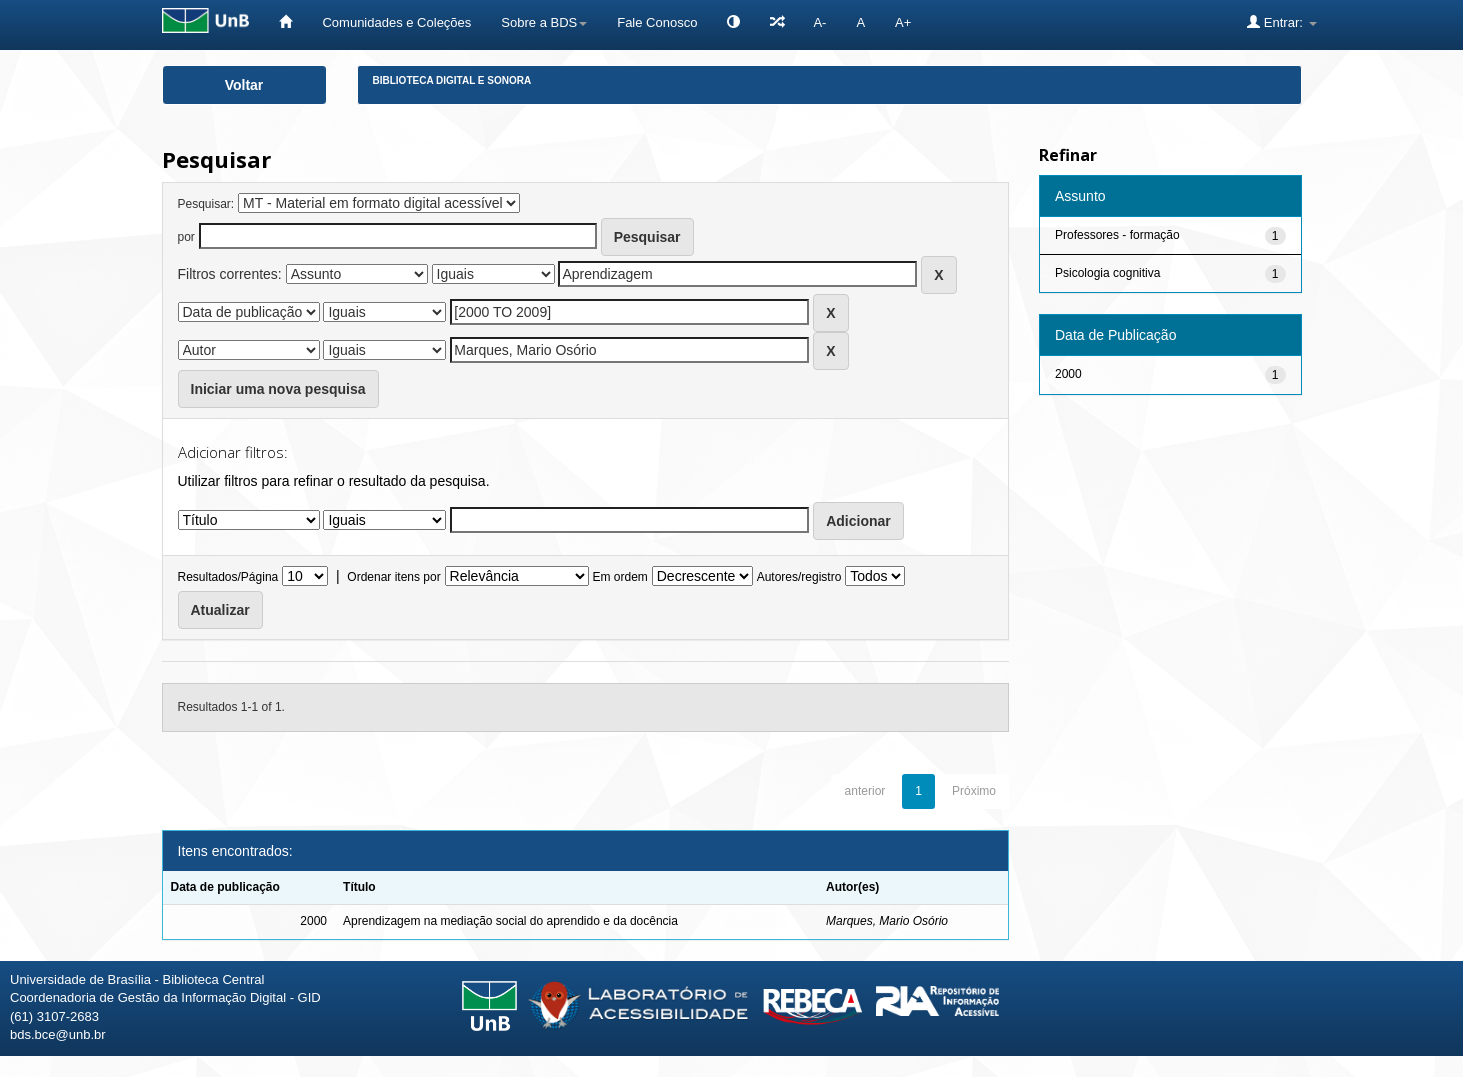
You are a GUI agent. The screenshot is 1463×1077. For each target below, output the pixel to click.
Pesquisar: (206, 204)
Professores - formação (1117, 235)
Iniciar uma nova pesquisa (278, 389)
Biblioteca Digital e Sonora (452, 80)
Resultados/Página (228, 577)
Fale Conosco (657, 22)
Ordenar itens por (393, 577)
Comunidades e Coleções (396, 22)
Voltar (244, 85)
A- (819, 22)
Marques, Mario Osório (887, 921)
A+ (903, 22)
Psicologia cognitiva (1107, 273)
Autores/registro (799, 577)
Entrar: (1281, 22)
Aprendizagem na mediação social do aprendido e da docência (510, 921)
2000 (1068, 374)
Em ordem (620, 577)
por (186, 237)
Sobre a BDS (544, 22)
